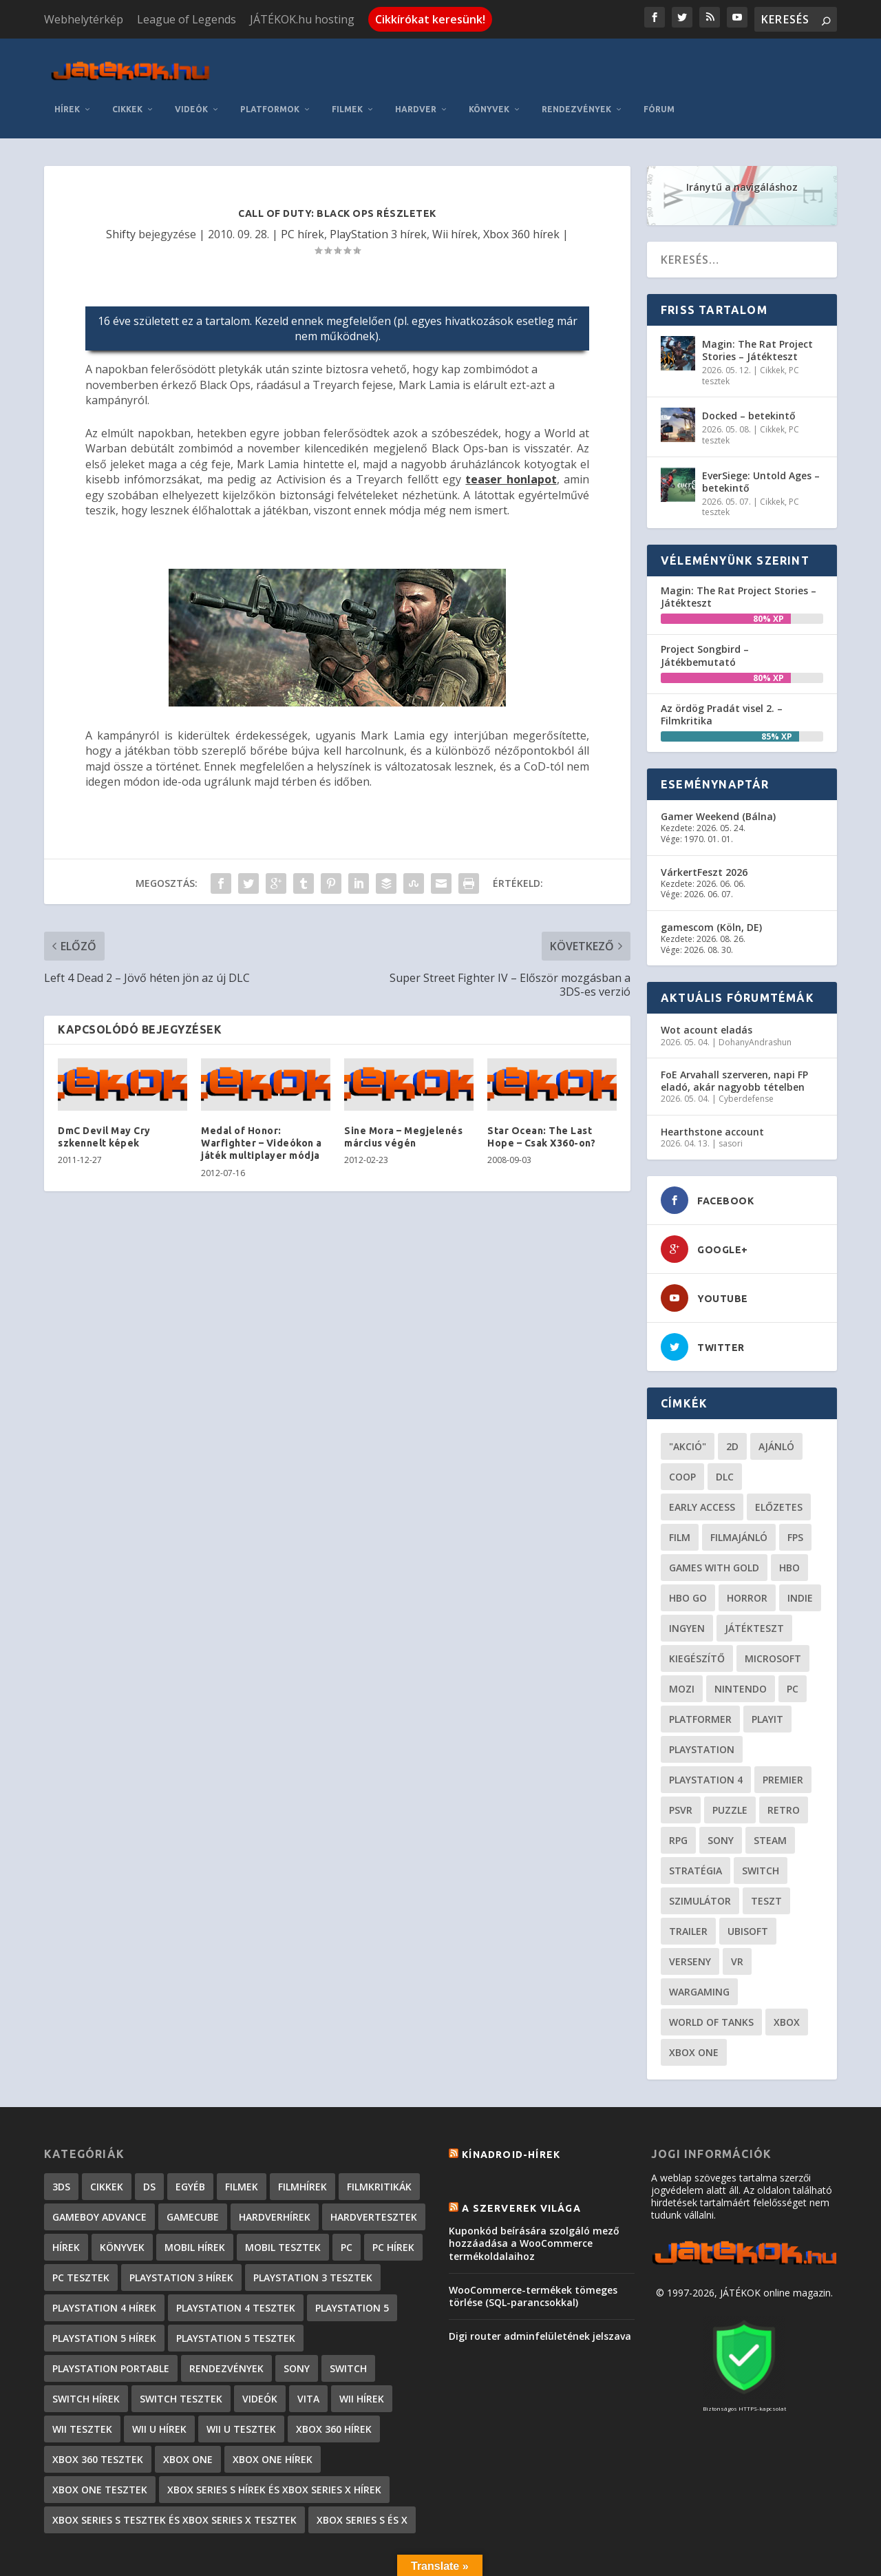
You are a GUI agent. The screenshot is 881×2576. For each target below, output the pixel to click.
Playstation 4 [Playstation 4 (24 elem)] (706, 1734)
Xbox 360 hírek (521, 189)
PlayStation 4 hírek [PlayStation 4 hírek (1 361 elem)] (104, 2263)
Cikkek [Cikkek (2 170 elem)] (106, 2141)
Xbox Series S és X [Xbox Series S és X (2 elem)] (362, 2475)
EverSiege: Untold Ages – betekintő (761, 437)
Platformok (422, 64)
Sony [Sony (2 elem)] (297, 2323)
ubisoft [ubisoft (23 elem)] (748, 1886)
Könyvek (641, 64)
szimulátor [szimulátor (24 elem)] (700, 1856)
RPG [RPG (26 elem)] (678, 1795)
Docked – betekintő (749, 371)
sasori (731, 1099)
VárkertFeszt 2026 (704, 827)
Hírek (219, 64)
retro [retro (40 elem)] (783, 1765)
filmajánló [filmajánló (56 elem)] (738, 1492)
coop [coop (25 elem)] (682, 1431)
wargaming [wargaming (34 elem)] (699, 1947)
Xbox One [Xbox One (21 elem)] (694, 2007)
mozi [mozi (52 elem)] (681, 1644)
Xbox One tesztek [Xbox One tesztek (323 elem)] (99, 2444)
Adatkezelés (612, 2560)
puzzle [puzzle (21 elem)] (729, 1765)
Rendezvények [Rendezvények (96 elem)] (226, 2323)
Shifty (121, 189)
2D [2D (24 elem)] (732, 1401)
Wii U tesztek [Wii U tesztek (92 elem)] (241, 2384)
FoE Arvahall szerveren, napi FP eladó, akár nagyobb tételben (734, 1036)
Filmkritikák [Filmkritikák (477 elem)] (379, 2141)
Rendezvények (728, 64)
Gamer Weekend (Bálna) (718, 772)
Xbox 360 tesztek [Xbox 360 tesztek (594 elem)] (97, 2414)
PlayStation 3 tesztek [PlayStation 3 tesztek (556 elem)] (312, 2232)
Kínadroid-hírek (511, 2109)
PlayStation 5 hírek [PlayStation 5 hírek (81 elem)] (104, 2293)
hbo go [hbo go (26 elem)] (688, 1553)
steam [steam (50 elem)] (770, 1795)
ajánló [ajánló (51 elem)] (776, 1401)
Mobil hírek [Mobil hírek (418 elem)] (194, 2202)
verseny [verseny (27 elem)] (690, 1916)
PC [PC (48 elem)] (792, 1644)
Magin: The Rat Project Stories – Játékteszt (757, 305)
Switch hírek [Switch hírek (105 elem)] (86, 2353)
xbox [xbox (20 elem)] (787, 1977)
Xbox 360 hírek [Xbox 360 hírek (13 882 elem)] (334, 2384)
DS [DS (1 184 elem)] (149, 2141)
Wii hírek (455, 189)
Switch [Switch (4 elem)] (348, 2323)
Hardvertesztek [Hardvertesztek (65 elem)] (373, 2172)
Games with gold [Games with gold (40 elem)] (714, 1522)
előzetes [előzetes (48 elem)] (779, 1462)
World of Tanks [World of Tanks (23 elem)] (711, 1977)
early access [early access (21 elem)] (702, 1462)
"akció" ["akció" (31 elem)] (687, 1401)
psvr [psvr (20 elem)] (680, 1765)
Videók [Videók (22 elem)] (259, 2353)
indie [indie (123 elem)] (800, 1553)
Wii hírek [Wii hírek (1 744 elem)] (361, 2353)
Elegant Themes (117, 2559)
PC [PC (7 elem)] (346, 2202)
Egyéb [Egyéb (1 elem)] (190, 2141)
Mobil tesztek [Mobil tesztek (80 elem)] (283, 2202)
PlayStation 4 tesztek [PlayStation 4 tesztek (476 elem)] (235, 2263)
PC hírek (302, 189)
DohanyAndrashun (755, 997)
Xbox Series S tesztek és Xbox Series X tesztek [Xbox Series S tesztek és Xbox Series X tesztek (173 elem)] (174, 2475)
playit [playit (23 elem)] (767, 1674)
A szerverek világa (521, 2163)
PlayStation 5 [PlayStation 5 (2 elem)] (352, 2263)
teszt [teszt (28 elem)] (766, 1856)
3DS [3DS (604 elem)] (61, 2141)
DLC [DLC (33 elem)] (725, 1431)
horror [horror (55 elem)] (747, 1553)
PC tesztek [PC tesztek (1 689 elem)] (80, 2232)
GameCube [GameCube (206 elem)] (193, 2172)
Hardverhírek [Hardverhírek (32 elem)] (274, 2172)
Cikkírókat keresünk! (430, 19)
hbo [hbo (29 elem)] (789, 1522)
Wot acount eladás (706, 985)
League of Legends (186, 19)
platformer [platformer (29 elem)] (700, 1674)
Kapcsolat (544, 2560)
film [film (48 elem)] (679, 1492)
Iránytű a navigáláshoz (742, 142)
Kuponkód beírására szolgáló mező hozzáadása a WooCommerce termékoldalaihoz (534, 2199)
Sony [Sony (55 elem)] (721, 1795)
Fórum (811, 64)
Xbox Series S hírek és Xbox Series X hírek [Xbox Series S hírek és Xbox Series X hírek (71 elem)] (274, 2444)
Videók (343, 64)
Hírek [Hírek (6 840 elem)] (66, 2202)
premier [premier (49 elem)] (783, 1734)
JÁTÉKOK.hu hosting (302, 19)
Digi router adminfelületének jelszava (540, 2291)
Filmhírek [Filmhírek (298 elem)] (302, 2141)
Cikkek (279, 64)
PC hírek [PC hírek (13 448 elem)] (393, 2202)
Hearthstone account (712, 1086)
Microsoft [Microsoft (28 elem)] (773, 1613)
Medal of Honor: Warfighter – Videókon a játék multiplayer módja (261, 1098)
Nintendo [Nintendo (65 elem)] (740, 1644)
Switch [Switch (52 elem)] (760, 1825)
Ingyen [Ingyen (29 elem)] (687, 1583)
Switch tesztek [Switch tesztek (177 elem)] (181, 2353)
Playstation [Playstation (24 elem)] (701, 1704)
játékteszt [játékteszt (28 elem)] (754, 1583)
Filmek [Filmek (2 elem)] (241, 2141)
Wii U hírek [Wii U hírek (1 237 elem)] (159, 2384)
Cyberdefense (746, 1054)
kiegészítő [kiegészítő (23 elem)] (697, 1613)
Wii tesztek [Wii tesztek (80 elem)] (82, 2384)
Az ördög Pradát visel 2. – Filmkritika (722, 669)
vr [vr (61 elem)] (737, 1916)
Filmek (499, 64)
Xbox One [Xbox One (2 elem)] (188, 2414)
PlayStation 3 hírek (378, 189)
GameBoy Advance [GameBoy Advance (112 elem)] (99, 2172)
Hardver (567, 64)
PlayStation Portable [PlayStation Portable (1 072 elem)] (110, 2323)
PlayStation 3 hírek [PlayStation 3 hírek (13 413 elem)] (181, 2232)
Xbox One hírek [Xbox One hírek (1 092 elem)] (272, 2414)
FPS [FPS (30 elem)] (795, 1492)
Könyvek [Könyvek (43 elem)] (122, 2202)
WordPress (250, 2559)
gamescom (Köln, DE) (711, 882)
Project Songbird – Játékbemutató (705, 611)
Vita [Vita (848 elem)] (308, 2353)
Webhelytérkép (83, 19)
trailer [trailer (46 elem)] (688, 1886)
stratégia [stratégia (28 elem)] (695, 1825)
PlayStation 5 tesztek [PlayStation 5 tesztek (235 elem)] (235, 2293)
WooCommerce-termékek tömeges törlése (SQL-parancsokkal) (533, 2251)
